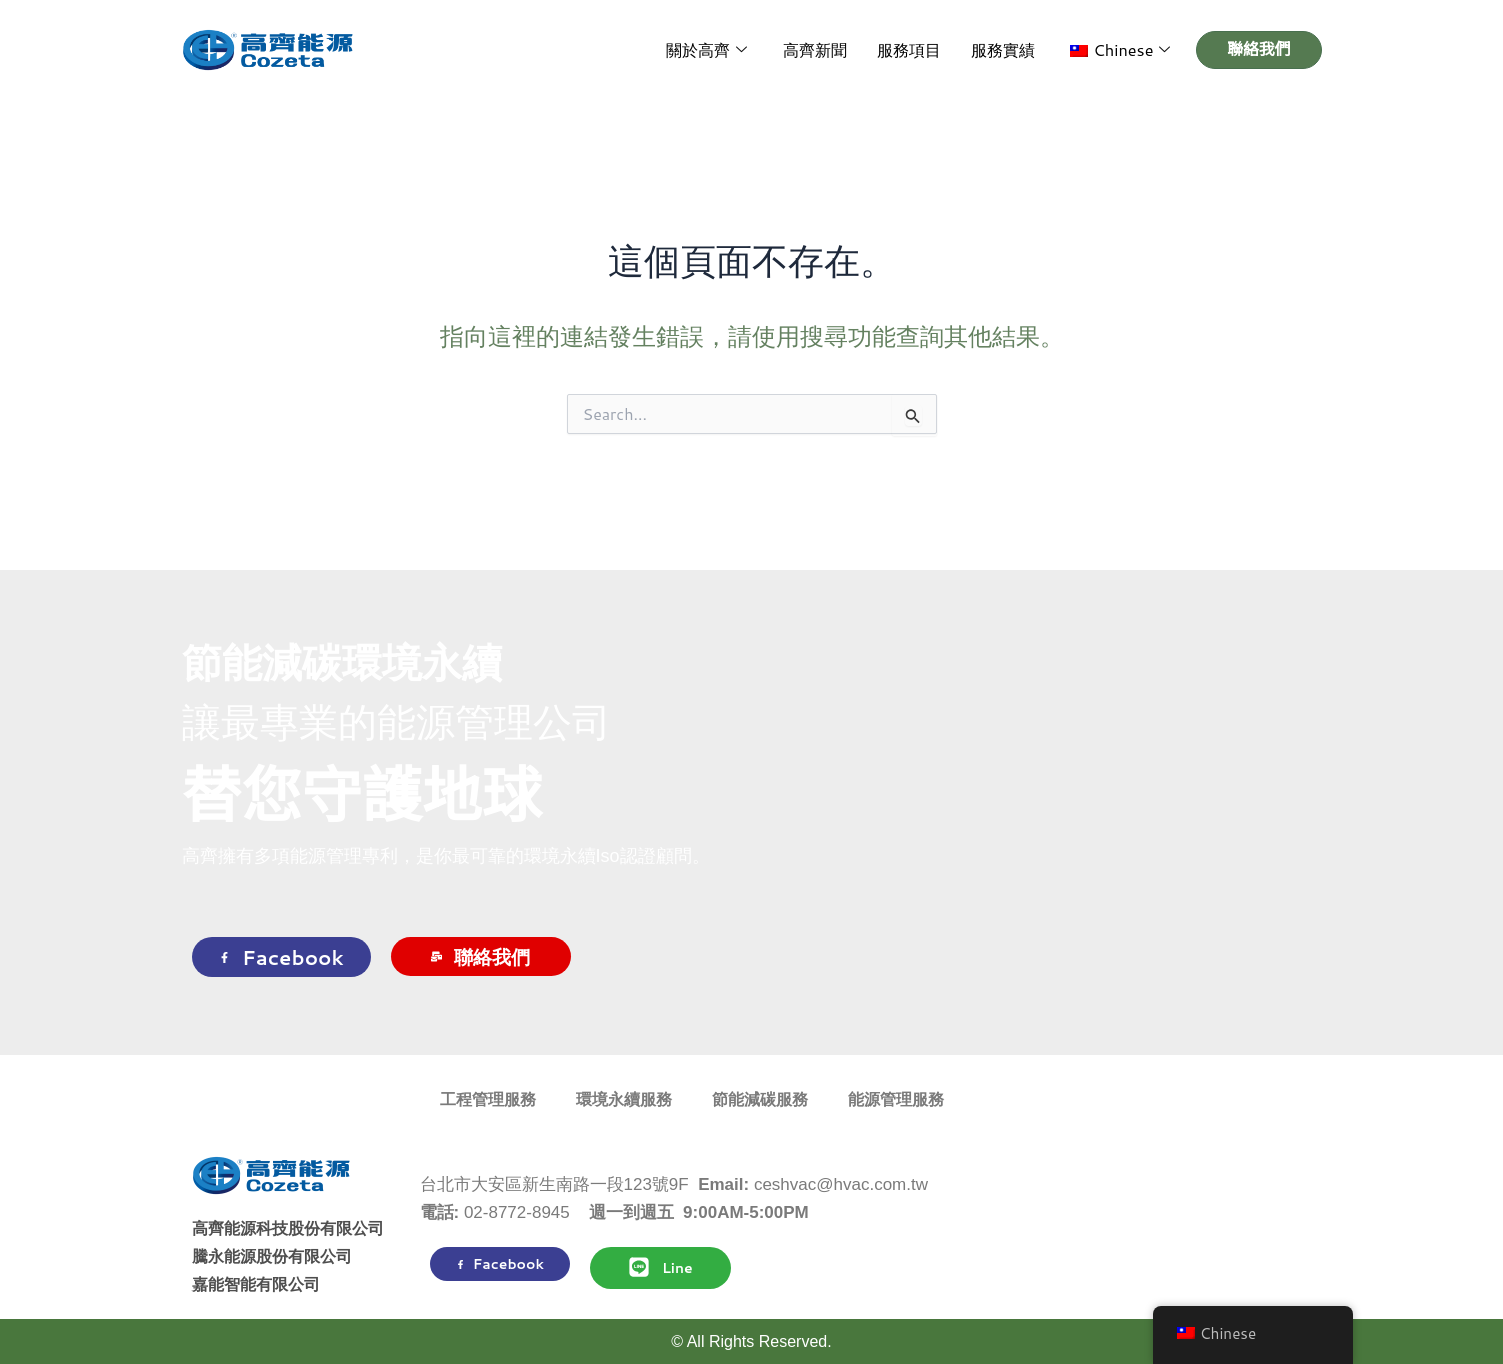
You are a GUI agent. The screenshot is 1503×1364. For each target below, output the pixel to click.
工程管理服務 (488, 1099)
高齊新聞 (829, 49)
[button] (1122, 50)
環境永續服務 (624, 1099)
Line (660, 1267)
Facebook (281, 957)
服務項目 (919, 49)
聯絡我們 (480, 956)
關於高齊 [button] (724, 50)
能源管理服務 (896, 1099)
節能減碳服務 (760, 1099)
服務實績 (1009, 49)
